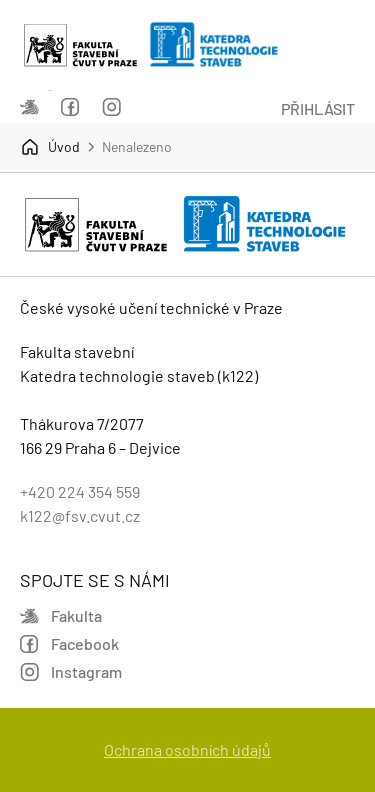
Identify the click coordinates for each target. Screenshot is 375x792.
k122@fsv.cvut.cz (80, 515)
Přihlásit (318, 108)
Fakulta (29, 107)
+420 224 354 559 (80, 491)
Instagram (111, 107)
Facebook (70, 107)
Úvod (50, 147)
